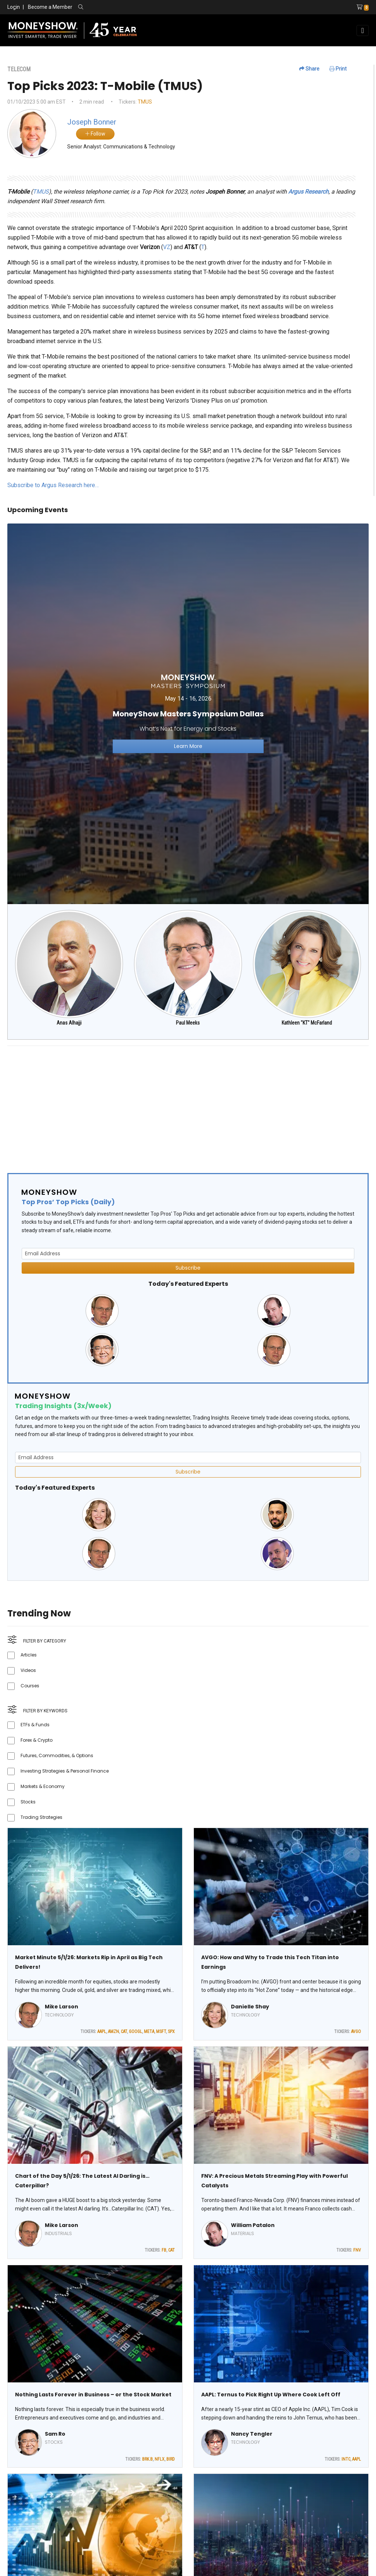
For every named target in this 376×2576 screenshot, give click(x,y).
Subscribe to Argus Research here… (53, 485)
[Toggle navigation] (363, 30)
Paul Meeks (188, 1023)
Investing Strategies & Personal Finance (65, 1771)
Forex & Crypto (37, 1740)
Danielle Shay (250, 2006)
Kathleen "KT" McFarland (307, 1023)
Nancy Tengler (251, 2434)
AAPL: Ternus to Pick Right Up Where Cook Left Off (270, 2394)
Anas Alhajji (69, 1023)
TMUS (145, 102)
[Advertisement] (188, 1103)
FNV (357, 2250)
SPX (171, 2031)
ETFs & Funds (35, 1724)
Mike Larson (61, 2006)
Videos (28, 1670)
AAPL (101, 2031)
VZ (166, 247)
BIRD (170, 2459)
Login (13, 7)
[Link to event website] (188, 713)
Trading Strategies (41, 1817)
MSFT (161, 2031)
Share (309, 69)
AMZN (113, 2031)
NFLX (159, 2459)
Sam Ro (55, 2434)
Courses (30, 1686)
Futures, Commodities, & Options (57, 1755)
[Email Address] (188, 1253)
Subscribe (188, 1267)
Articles (29, 1655)
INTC (345, 2459)
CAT (124, 2031)
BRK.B (147, 2459)
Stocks (28, 1802)
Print (338, 69)
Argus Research (308, 191)
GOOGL (135, 2031)
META (149, 2031)
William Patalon (253, 2225)
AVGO (356, 2031)
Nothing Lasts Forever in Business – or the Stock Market (93, 2394)
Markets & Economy (43, 1786)
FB (164, 2250)
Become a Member (50, 7)
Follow (95, 134)
